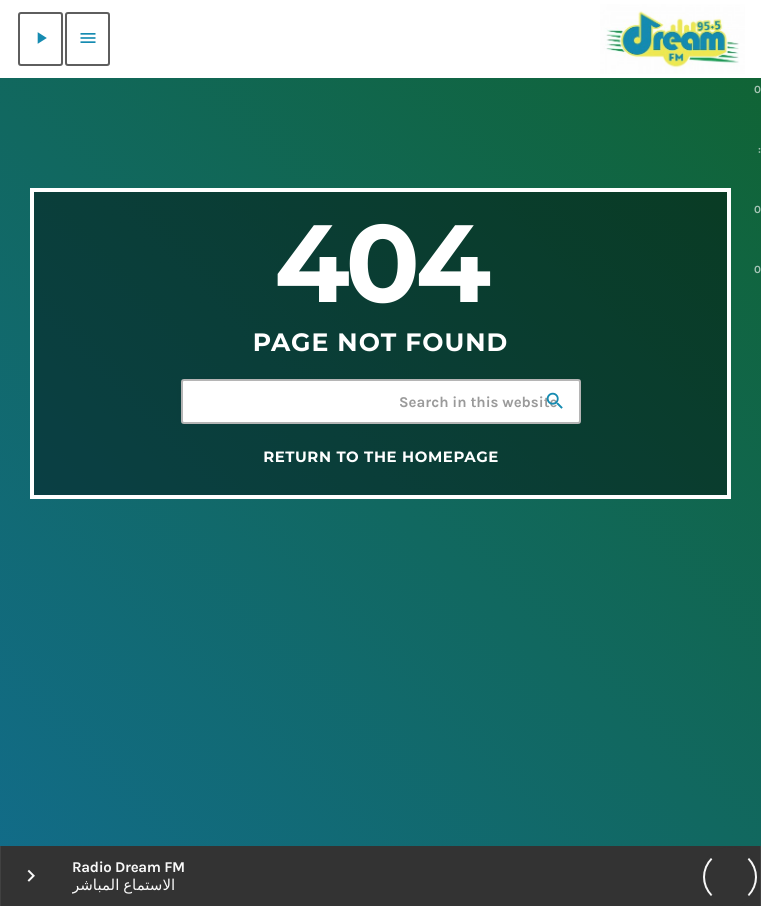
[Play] (40, 39)
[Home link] (672, 39)
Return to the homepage (381, 457)
